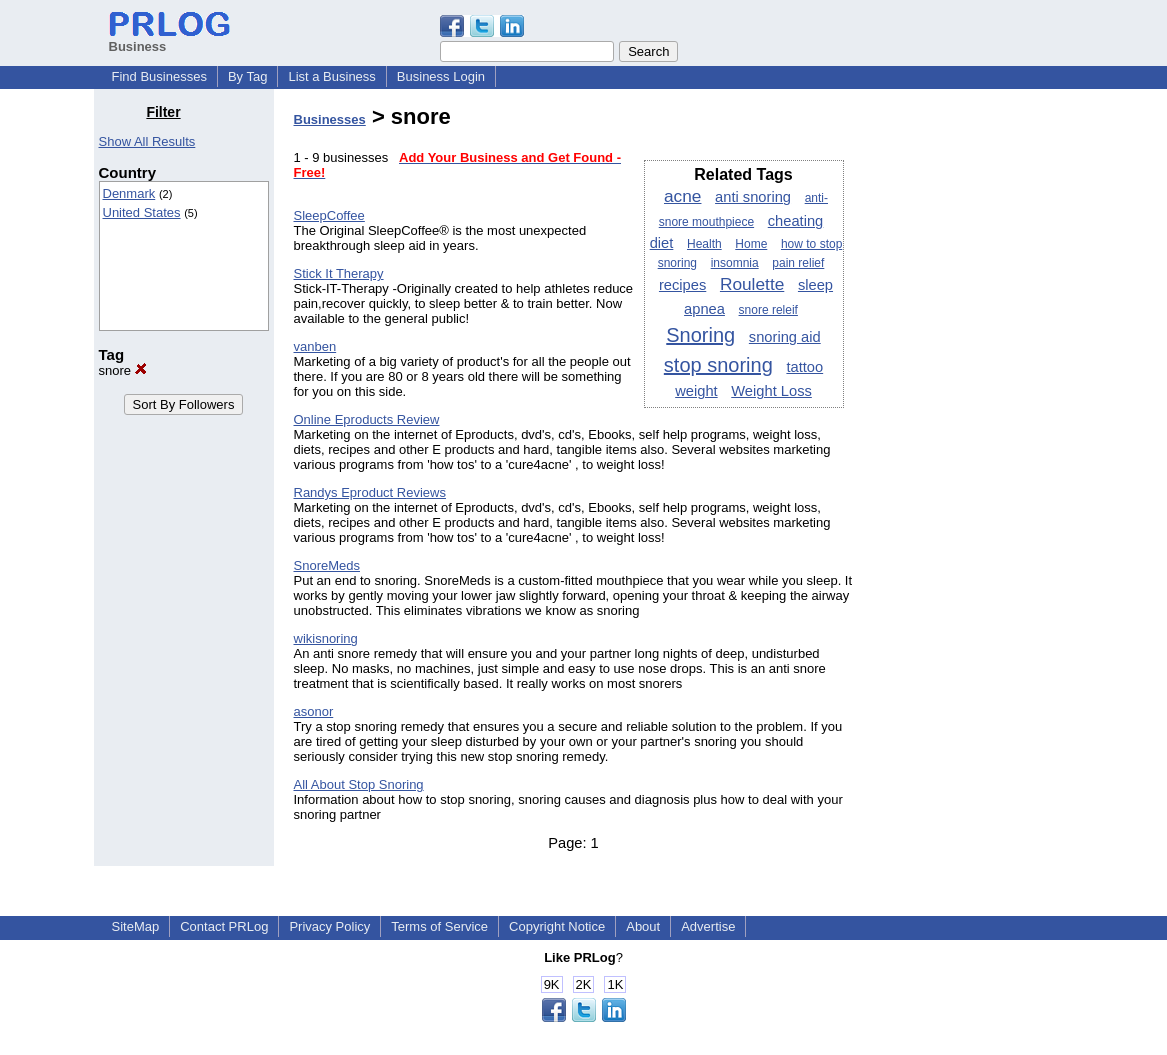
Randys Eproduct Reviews (370, 492)
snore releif (768, 310)
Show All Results (147, 141)
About (643, 926)
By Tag (248, 76)
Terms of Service (439, 926)
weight (696, 391)
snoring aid (785, 337)
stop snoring (718, 365)
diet (662, 243)
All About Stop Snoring (359, 784)
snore (123, 370)
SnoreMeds (327, 565)
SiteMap (136, 926)
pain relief (798, 263)
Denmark (129, 193)
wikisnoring (326, 638)
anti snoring (753, 197)
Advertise (708, 926)
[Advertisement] (971, 404)
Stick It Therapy (339, 273)
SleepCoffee (329, 215)
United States (142, 212)
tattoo (804, 367)
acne (682, 196)
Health (704, 244)
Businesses (330, 119)
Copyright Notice (557, 926)
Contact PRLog (224, 926)
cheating (796, 221)
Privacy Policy (329, 926)
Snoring (700, 335)
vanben (315, 346)
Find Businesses (159, 76)
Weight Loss (771, 391)
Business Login (441, 76)
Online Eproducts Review (367, 419)
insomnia (735, 263)
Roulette (752, 284)
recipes (682, 285)
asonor (314, 711)
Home (751, 244)
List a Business (331, 76)
